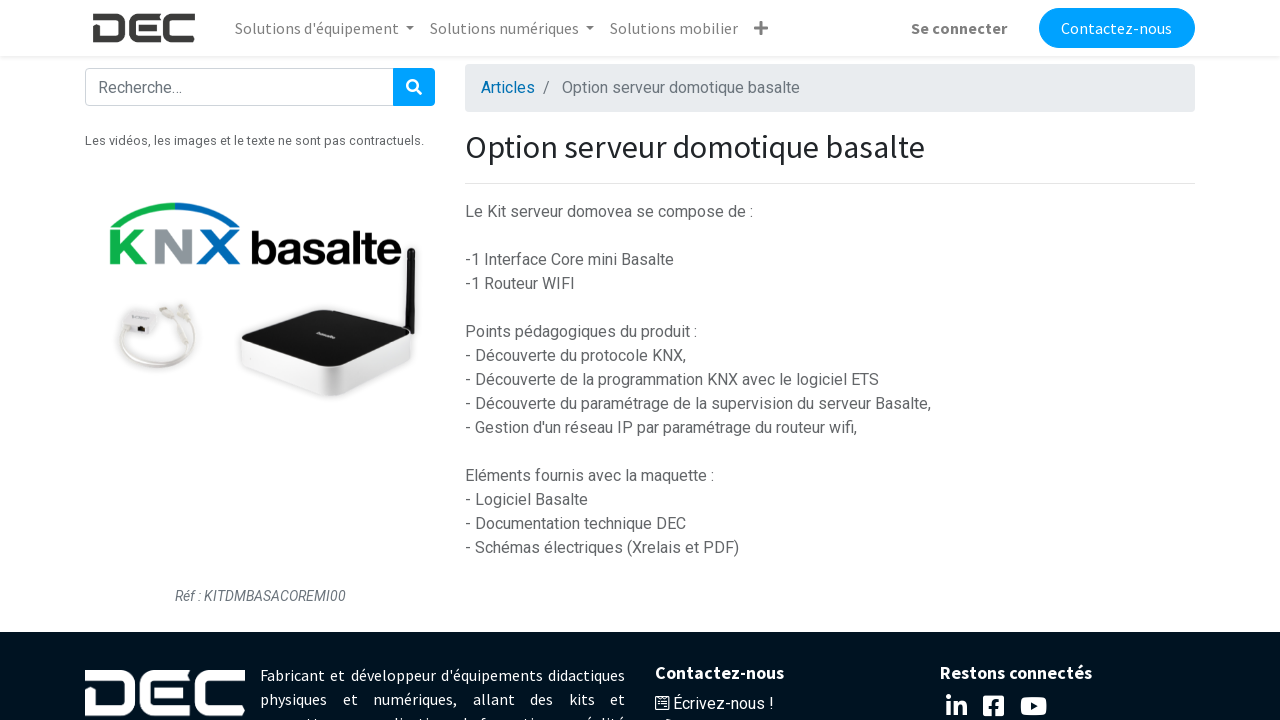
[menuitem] (674, 28)
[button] (761, 28)
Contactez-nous (1116, 28)
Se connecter (959, 28)
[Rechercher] (414, 87)
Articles (508, 87)
